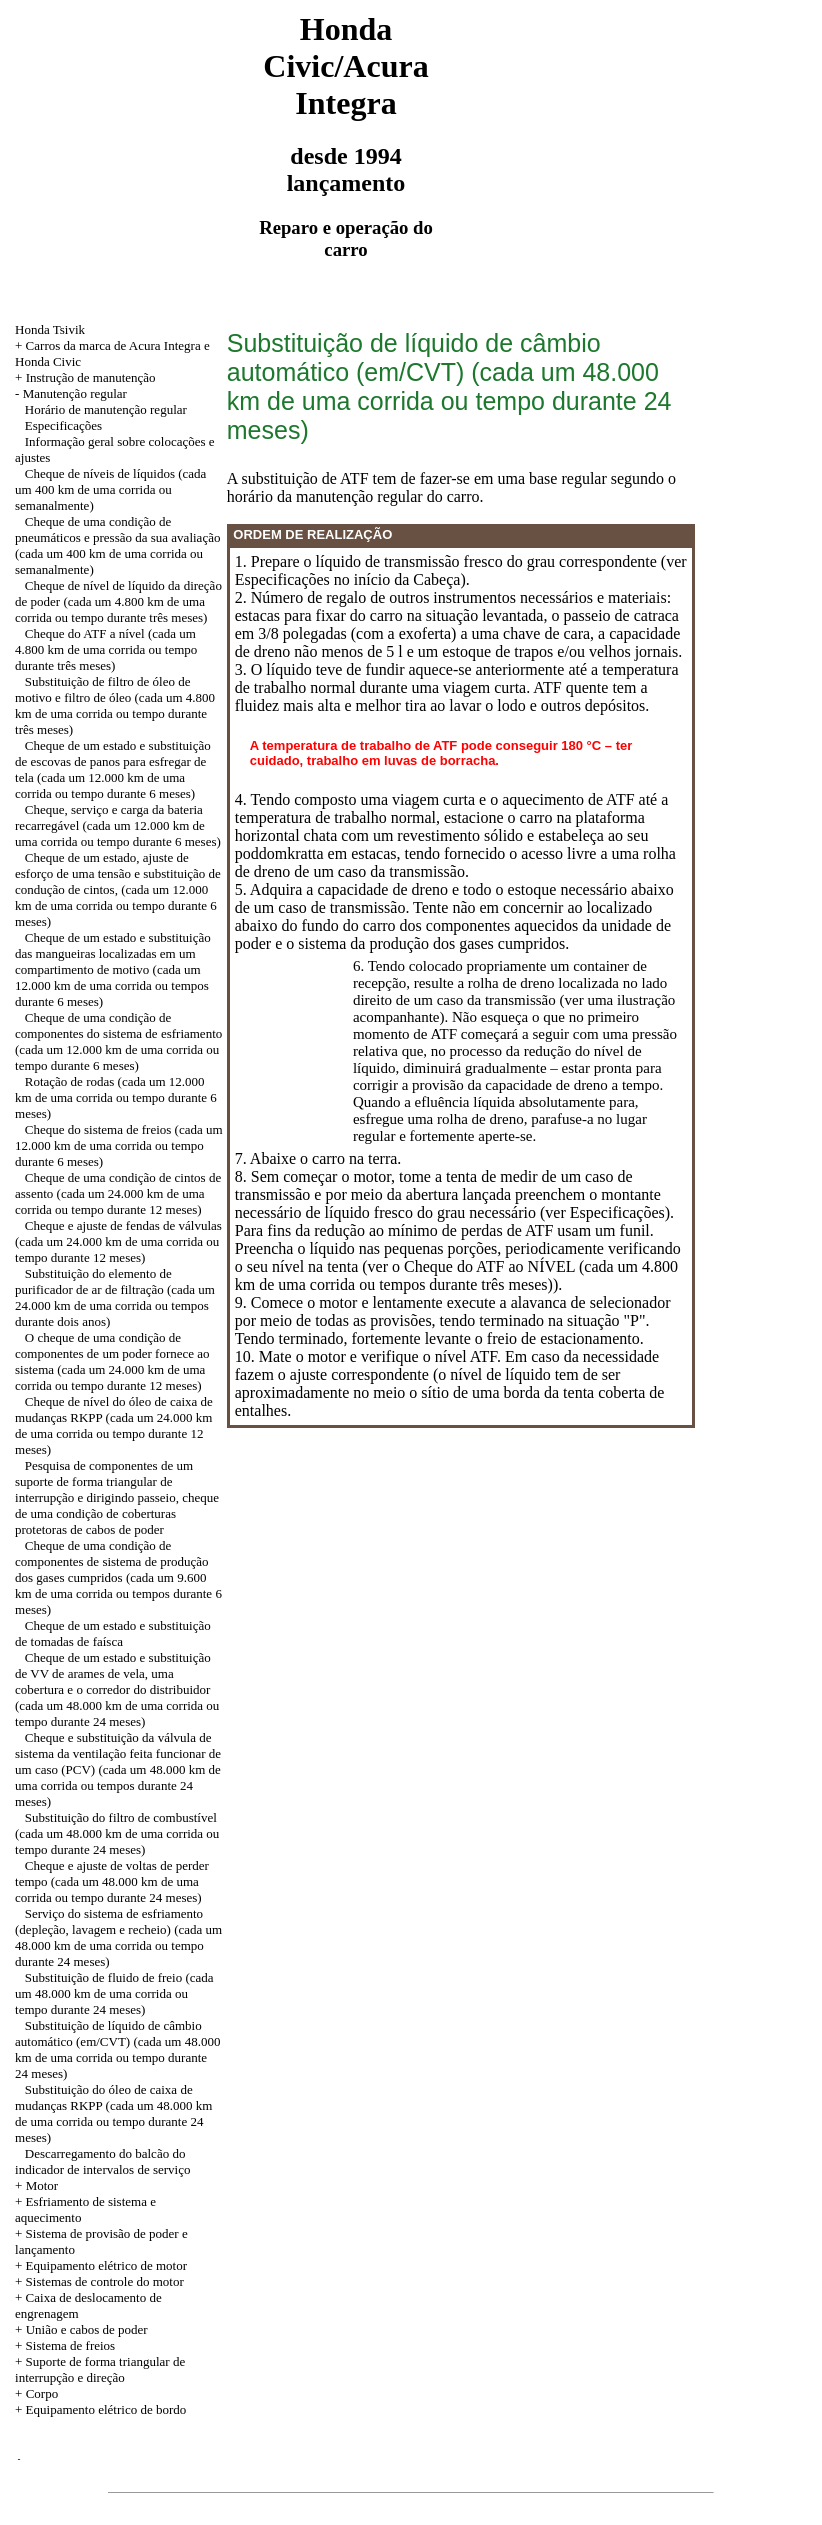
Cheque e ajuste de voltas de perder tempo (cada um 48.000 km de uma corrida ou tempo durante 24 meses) (112, 1881)
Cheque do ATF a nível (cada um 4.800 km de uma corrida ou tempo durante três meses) (106, 649)
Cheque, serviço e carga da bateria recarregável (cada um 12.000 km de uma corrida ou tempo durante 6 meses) (118, 825)
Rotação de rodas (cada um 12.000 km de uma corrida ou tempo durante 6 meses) (116, 1097)
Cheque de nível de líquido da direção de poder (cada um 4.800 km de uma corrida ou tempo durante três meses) (118, 601)
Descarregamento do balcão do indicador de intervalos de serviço (102, 2161)
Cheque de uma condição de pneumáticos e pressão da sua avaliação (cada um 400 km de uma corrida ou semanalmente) (117, 545)
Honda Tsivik (50, 329)
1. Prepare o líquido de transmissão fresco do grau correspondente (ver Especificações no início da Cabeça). (461, 570)
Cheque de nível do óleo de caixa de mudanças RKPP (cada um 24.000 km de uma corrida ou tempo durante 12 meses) (114, 1425)
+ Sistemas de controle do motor (99, 2281)
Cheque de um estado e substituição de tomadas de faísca (113, 1633)
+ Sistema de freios (65, 2345)
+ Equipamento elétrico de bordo (100, 2409)
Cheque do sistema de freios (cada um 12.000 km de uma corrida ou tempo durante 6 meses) (119, 1145)
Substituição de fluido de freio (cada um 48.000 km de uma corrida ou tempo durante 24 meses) (114, 1993)
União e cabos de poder (87, 2329)
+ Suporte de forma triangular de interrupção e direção (100, 2369)
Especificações (63, 425)
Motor (42, 2185)
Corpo (42, 2393)
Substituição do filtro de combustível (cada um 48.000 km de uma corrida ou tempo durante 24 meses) (117, 1833)
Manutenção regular (75, 393)
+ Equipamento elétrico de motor (101, 2265)
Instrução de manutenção (91, 377)
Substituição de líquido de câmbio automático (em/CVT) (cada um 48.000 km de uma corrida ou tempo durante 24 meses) (117, 2049)
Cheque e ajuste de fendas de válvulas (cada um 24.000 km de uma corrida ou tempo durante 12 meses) (118, 1241)
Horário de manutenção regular (106, 409)
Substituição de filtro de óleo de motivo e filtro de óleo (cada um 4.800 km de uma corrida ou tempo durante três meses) (115, 705)
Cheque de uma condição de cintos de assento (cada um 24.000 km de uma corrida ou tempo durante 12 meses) (118, 1193)
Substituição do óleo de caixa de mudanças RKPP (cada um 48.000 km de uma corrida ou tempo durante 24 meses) (113, 2113)
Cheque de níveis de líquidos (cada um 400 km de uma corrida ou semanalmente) (110, 489)
